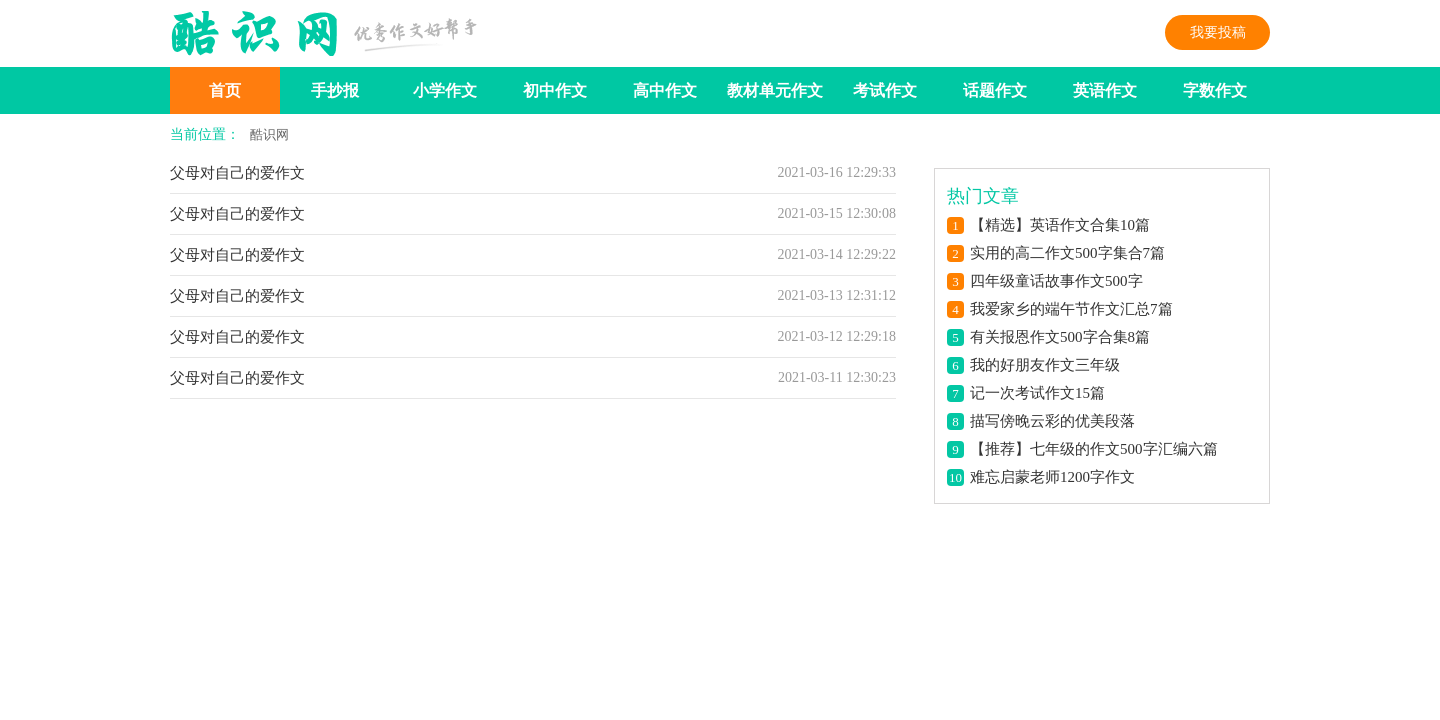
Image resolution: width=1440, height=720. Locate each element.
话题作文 (995, 90)
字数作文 (1215, 90)
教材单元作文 (775, 90)
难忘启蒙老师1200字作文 (1052, 477)
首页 (225, 90)
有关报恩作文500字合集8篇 (1060, 337)
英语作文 (1105, 90)
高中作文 (665, 90)
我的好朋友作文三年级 (1045, 365)
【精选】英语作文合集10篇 (1060, 225)
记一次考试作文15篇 (1037, 393)
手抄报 (335, 90)
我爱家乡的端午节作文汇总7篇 (1071, 309)
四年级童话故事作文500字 (1056, 281)
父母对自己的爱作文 (237, 173)
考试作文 (885, 90)
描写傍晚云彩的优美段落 (1052, 421)
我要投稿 (1218, 32)
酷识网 (269, 134)
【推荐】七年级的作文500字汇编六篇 (1094, 449)
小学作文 (445, 90)
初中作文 (555, 90)
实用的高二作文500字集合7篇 (1067, 253)
